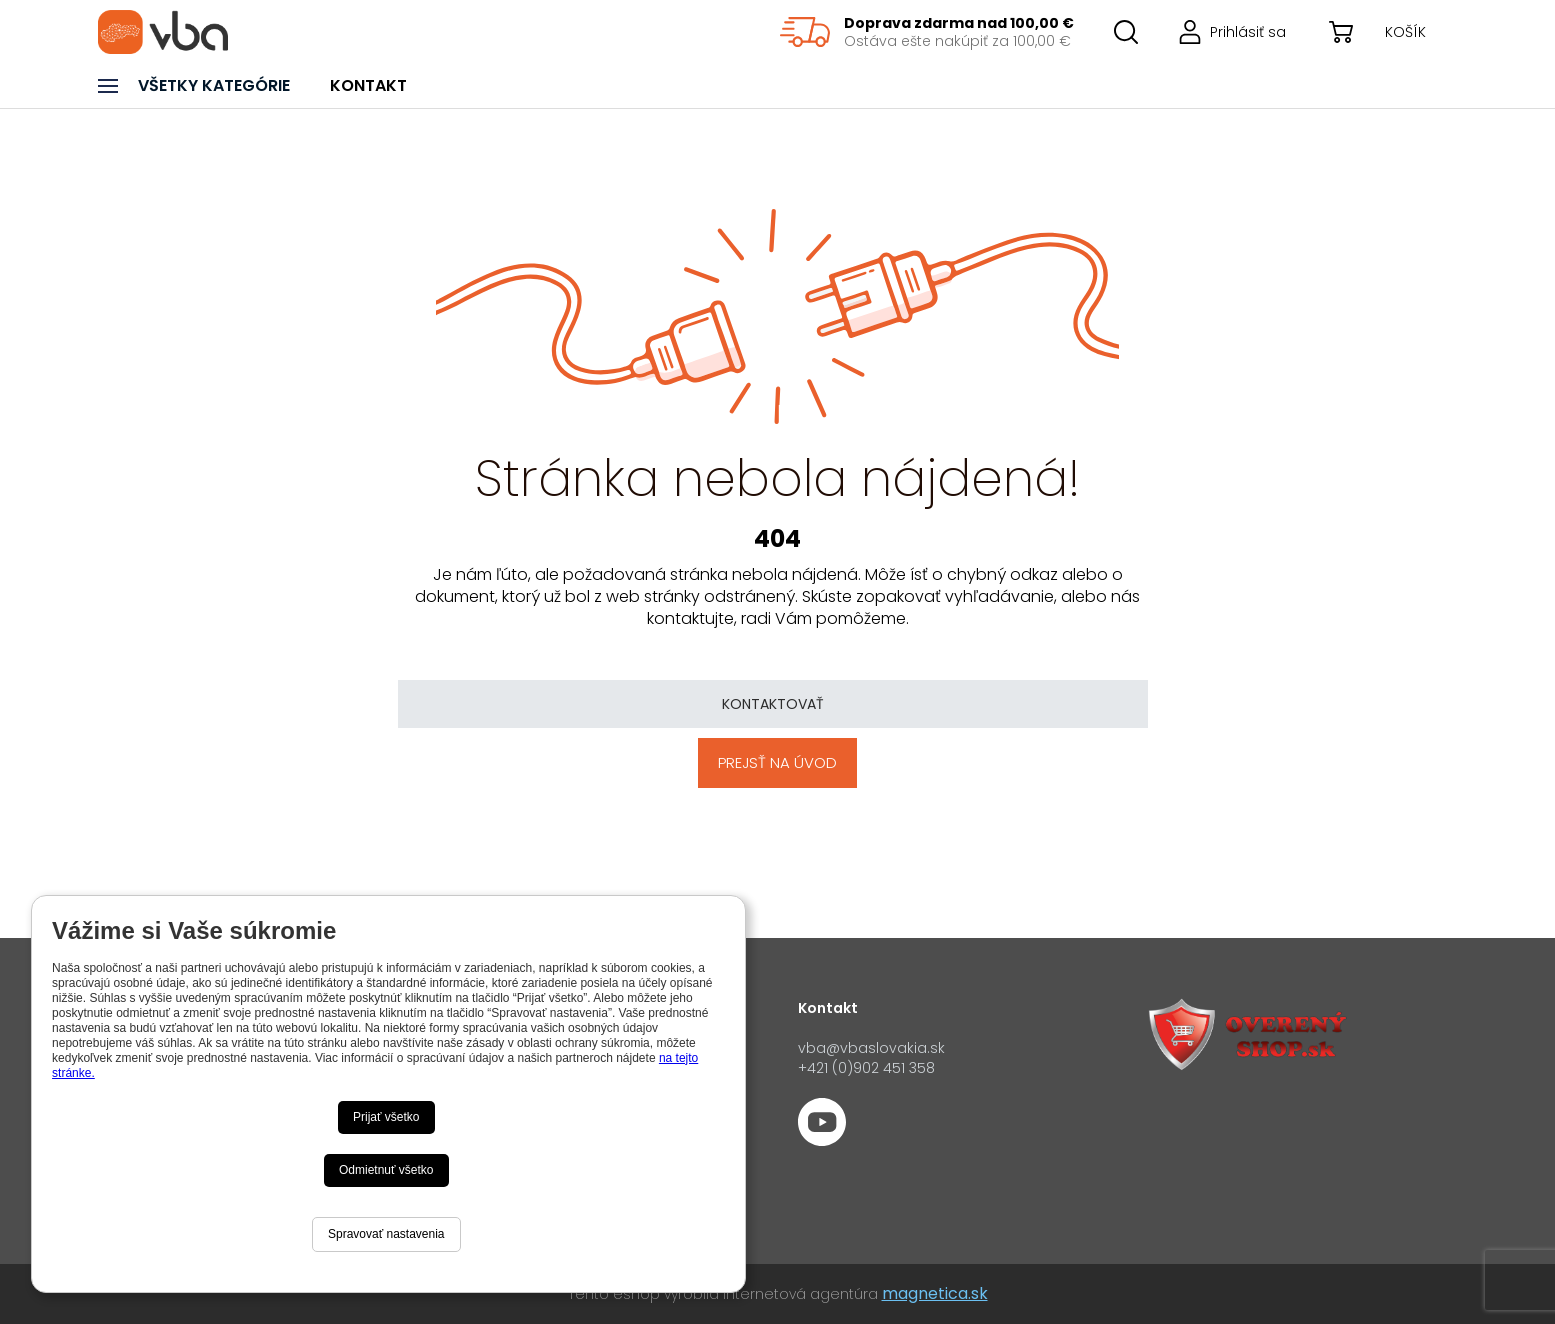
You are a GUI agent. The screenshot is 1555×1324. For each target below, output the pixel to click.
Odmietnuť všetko (386, 1170)
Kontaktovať (773, 704)
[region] (927, 32)
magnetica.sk (935, 1293)
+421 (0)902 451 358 (866, 1068)
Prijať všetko (386, 1117)
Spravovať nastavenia (386, 1234)
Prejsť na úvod (777, 762)
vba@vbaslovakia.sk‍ (871, 1048)
